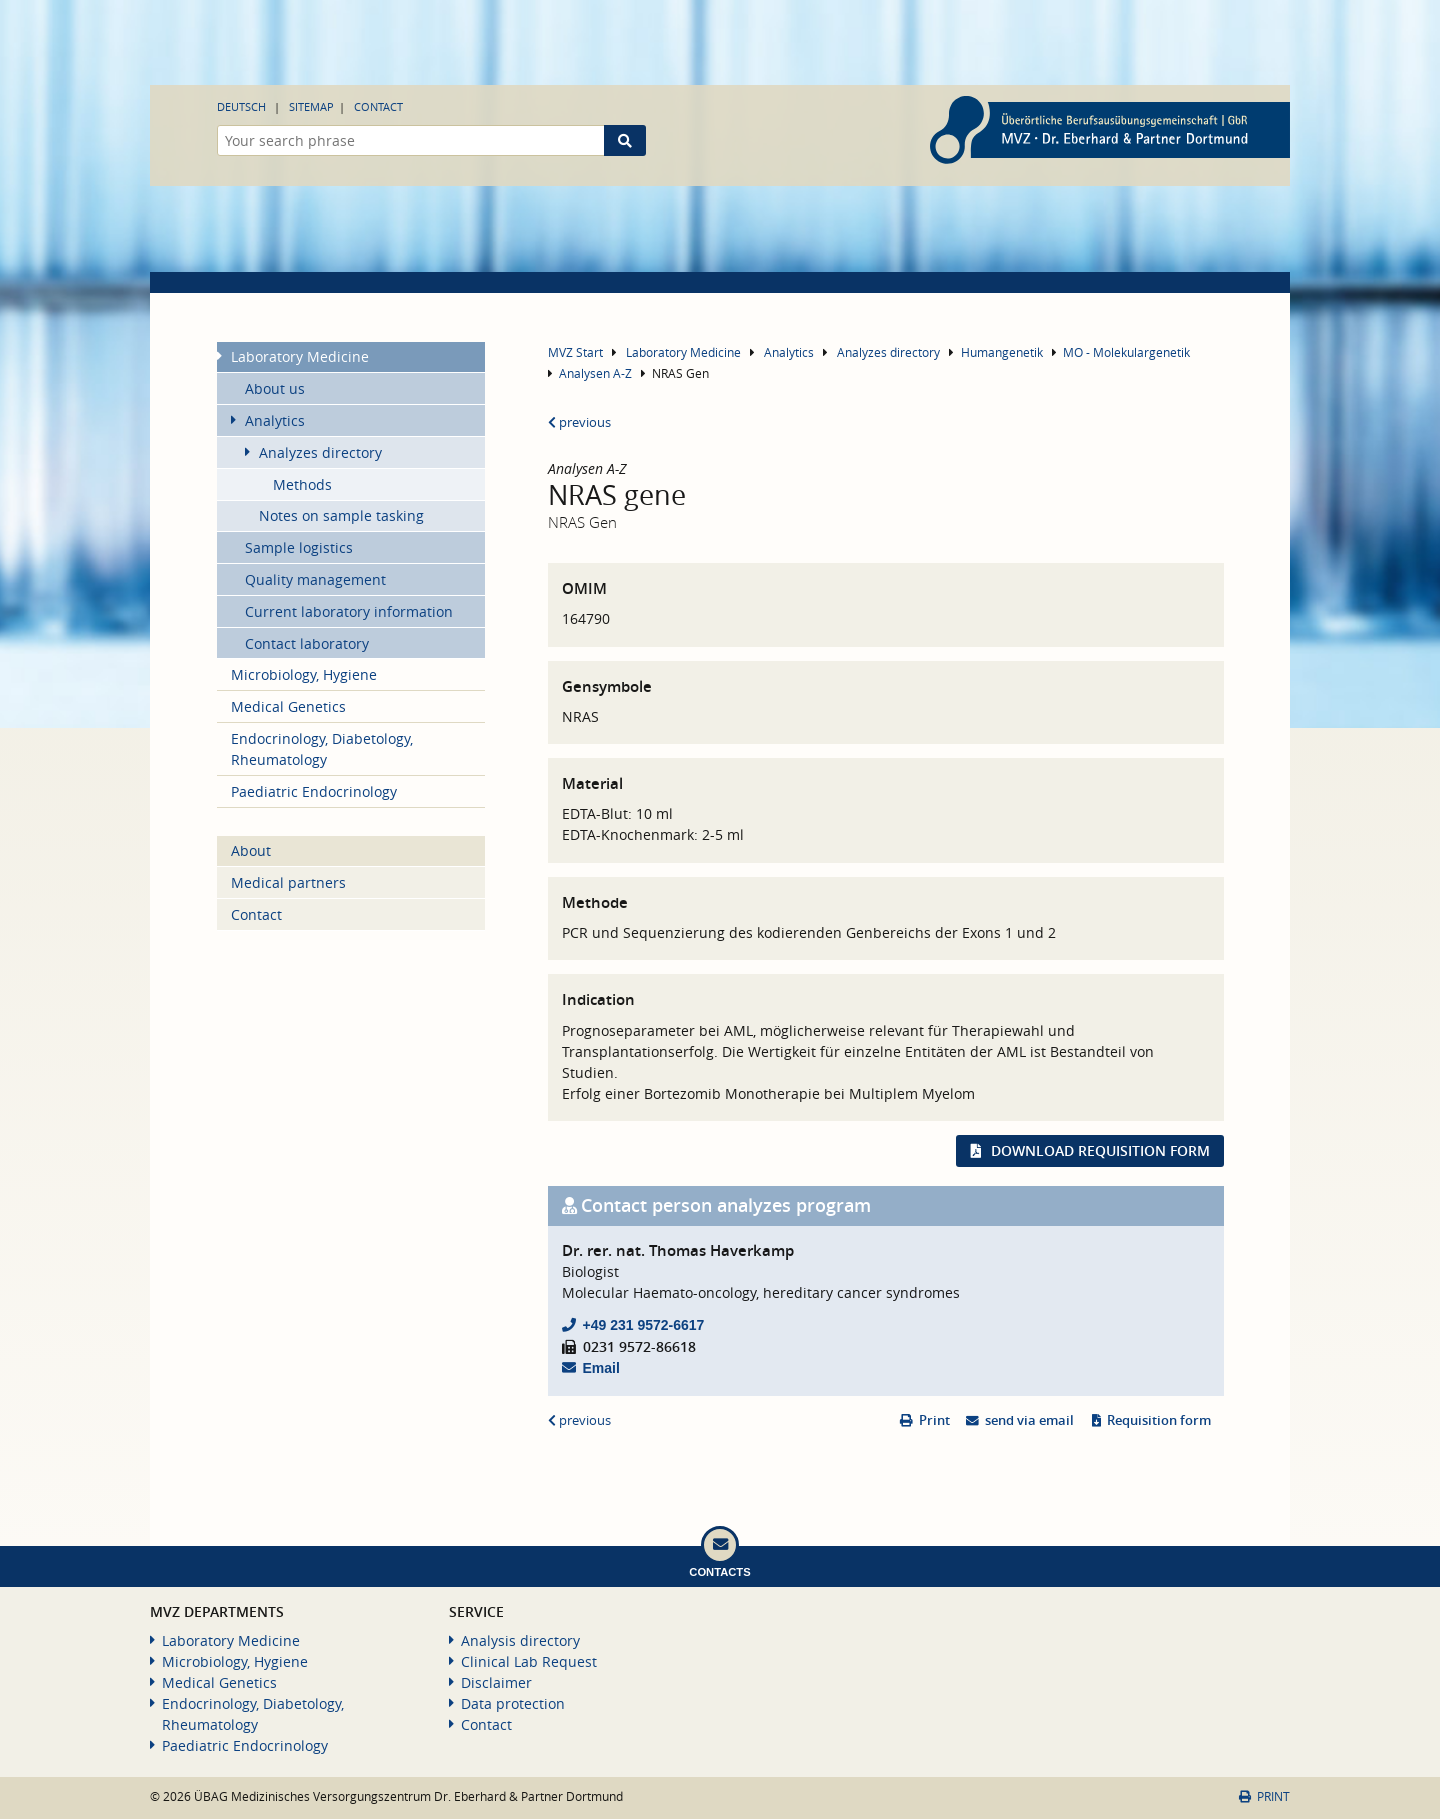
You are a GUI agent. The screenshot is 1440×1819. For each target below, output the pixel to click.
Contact (378, 106)
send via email (1029, 1420)
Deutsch (241, 106)
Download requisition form (1100, 1150)
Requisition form (1159, 1420)
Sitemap (311, 106)
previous (579, 422)
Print (934, 1420)
